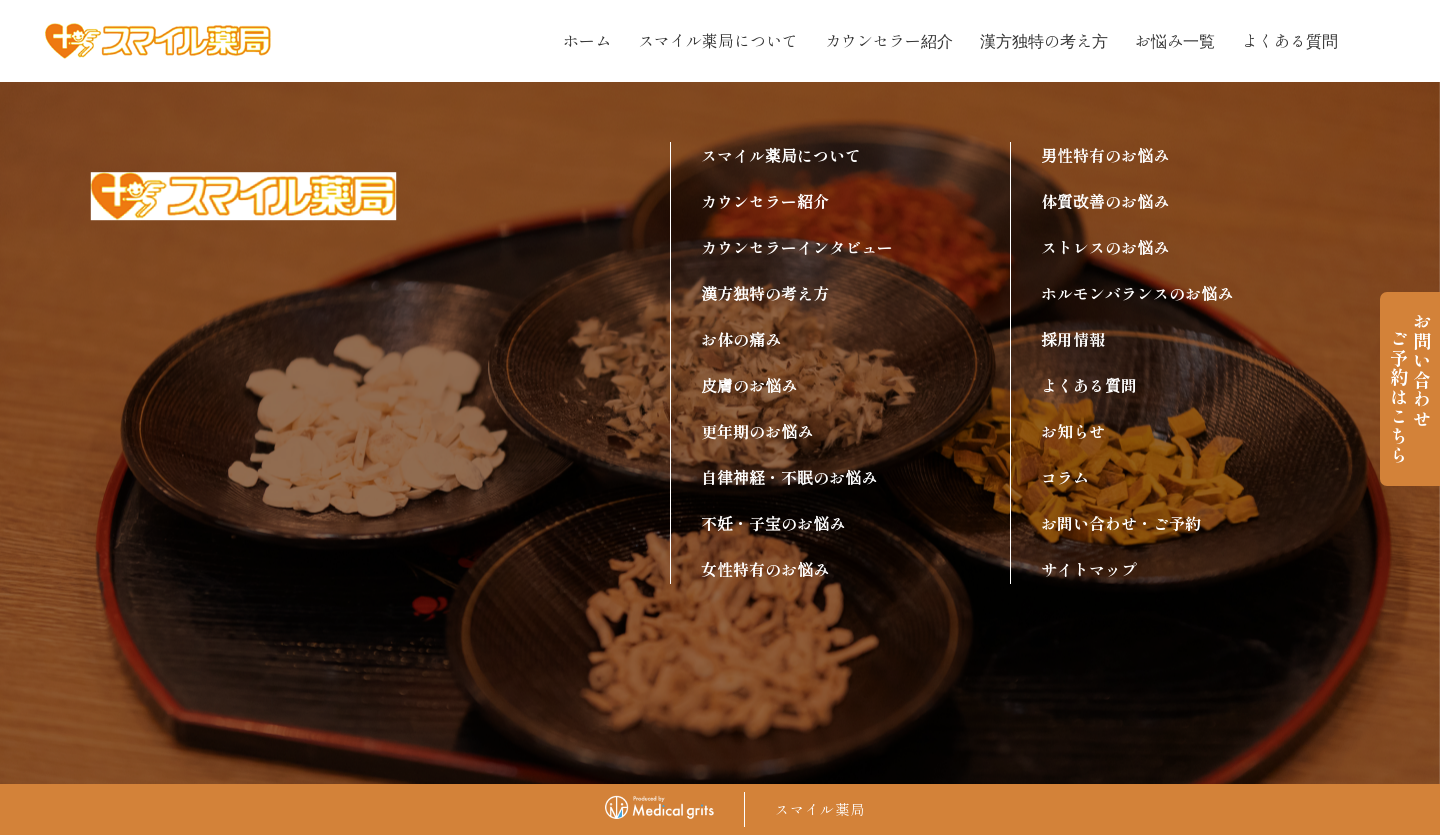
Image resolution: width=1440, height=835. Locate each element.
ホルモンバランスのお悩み (1137, 293)
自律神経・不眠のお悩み (789, 477)
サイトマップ (1089, 569)
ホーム (587, 40)
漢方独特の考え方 (1044, 40)
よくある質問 (1290, 40)
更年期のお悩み (757, 431)
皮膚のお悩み (749, 385)
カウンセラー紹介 (889, 40)
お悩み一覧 (1175, 40)
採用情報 (1073, 339)
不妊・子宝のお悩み (773, 523)
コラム (1065, 477)
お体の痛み (741, 339)
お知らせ (1073, 431)
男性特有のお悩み (1105, 155)
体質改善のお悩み (1105, 201)
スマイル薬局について (718, 40)
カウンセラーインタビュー (797, 247)
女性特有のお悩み (765, 569)
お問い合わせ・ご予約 (1121, 523)
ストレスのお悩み (1105, 247)
